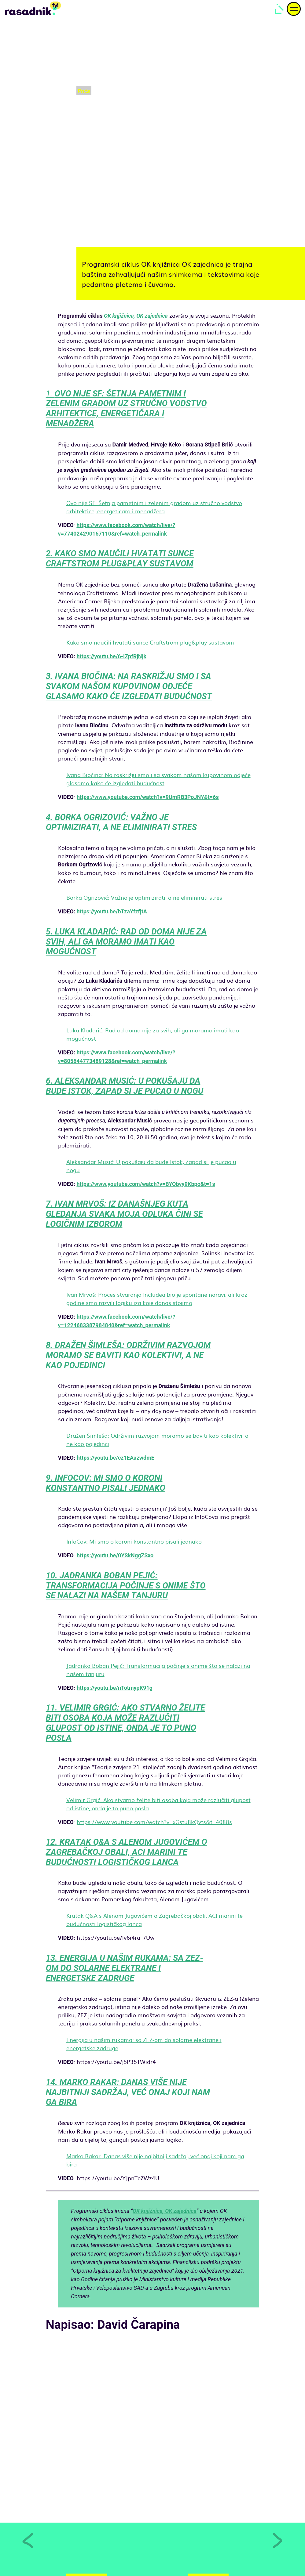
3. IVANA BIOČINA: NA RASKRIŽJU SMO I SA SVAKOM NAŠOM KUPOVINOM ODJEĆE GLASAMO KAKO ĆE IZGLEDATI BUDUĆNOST (129, 686)
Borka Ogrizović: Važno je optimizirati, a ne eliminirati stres (144, 897)
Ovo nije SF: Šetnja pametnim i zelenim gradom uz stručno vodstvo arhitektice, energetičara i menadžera (154, 507)
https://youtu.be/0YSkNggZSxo (115, 1555)
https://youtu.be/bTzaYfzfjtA (111, 911)
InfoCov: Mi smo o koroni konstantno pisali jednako (134, 1541)
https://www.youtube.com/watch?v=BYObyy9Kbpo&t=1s (145, 1184)
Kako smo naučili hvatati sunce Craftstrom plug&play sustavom (150, 642)
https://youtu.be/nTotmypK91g (114, 1688)
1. (126, 409)
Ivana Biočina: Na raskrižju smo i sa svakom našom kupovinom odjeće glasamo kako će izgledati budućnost (158, 779)
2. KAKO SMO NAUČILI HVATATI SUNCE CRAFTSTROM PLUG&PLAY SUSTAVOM (120, 559)
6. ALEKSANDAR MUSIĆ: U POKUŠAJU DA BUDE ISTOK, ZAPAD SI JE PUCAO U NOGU (125, 1086)
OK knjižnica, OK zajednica (136, 316)
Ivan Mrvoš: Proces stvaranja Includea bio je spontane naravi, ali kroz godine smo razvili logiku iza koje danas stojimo (156, 1298)
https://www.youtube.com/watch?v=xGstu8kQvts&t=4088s (154, 1822)
